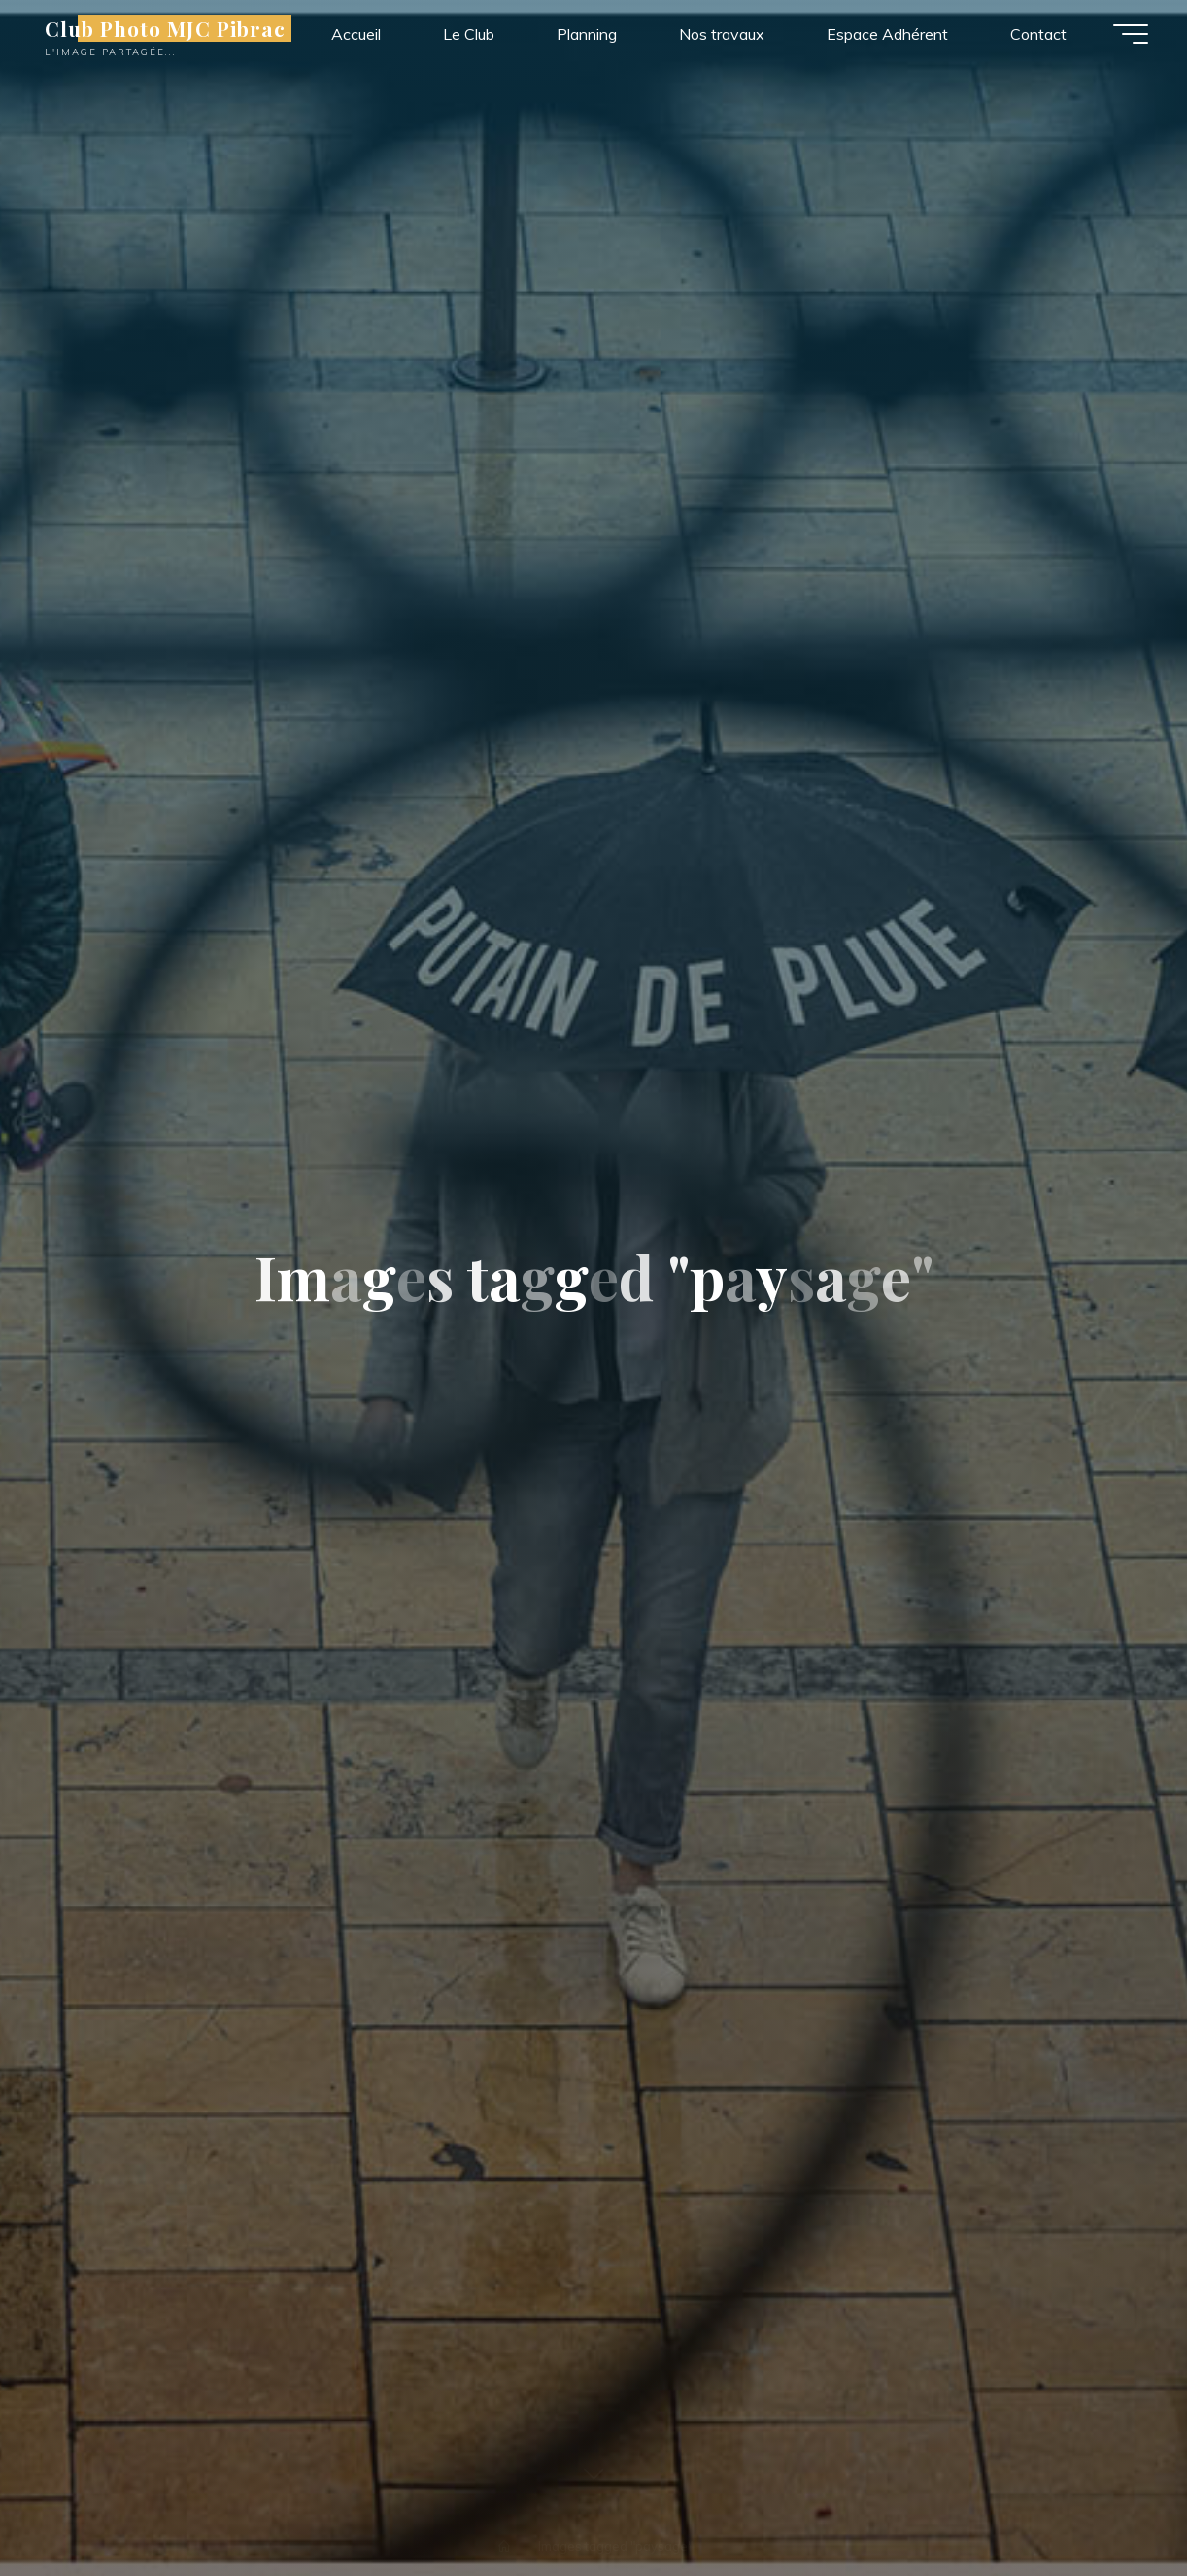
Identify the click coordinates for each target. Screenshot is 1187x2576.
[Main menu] (1130, 34)
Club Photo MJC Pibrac (165, 28)
